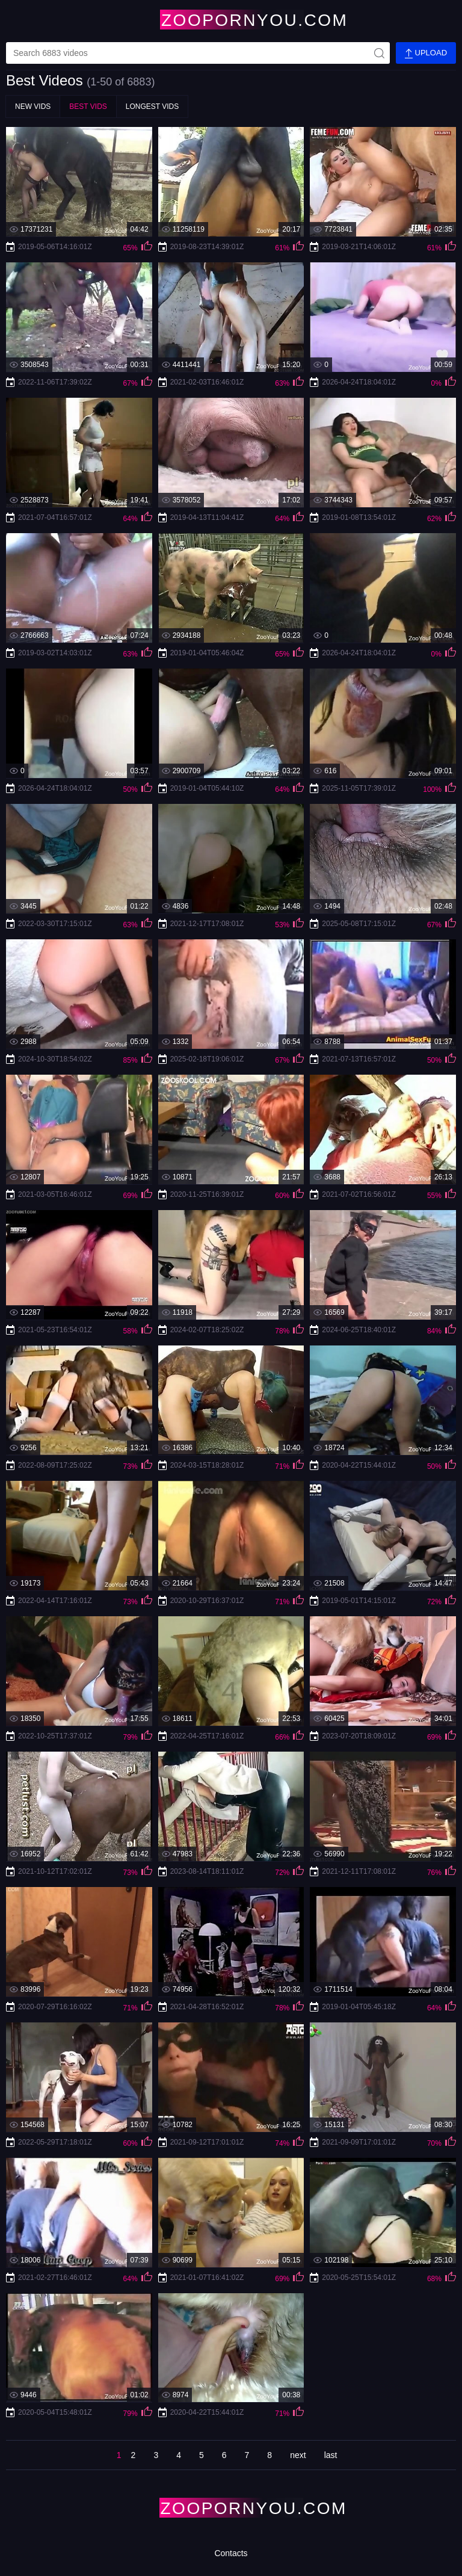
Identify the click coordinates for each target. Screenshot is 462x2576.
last (330, 2455)
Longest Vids (152, 106)
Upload (426, 53)
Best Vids (87, 106)
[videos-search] (198, 53)
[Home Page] (231, 19)
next (298, 2455)
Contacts (230, 2553)
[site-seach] (379, 53)
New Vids (33, 106)
